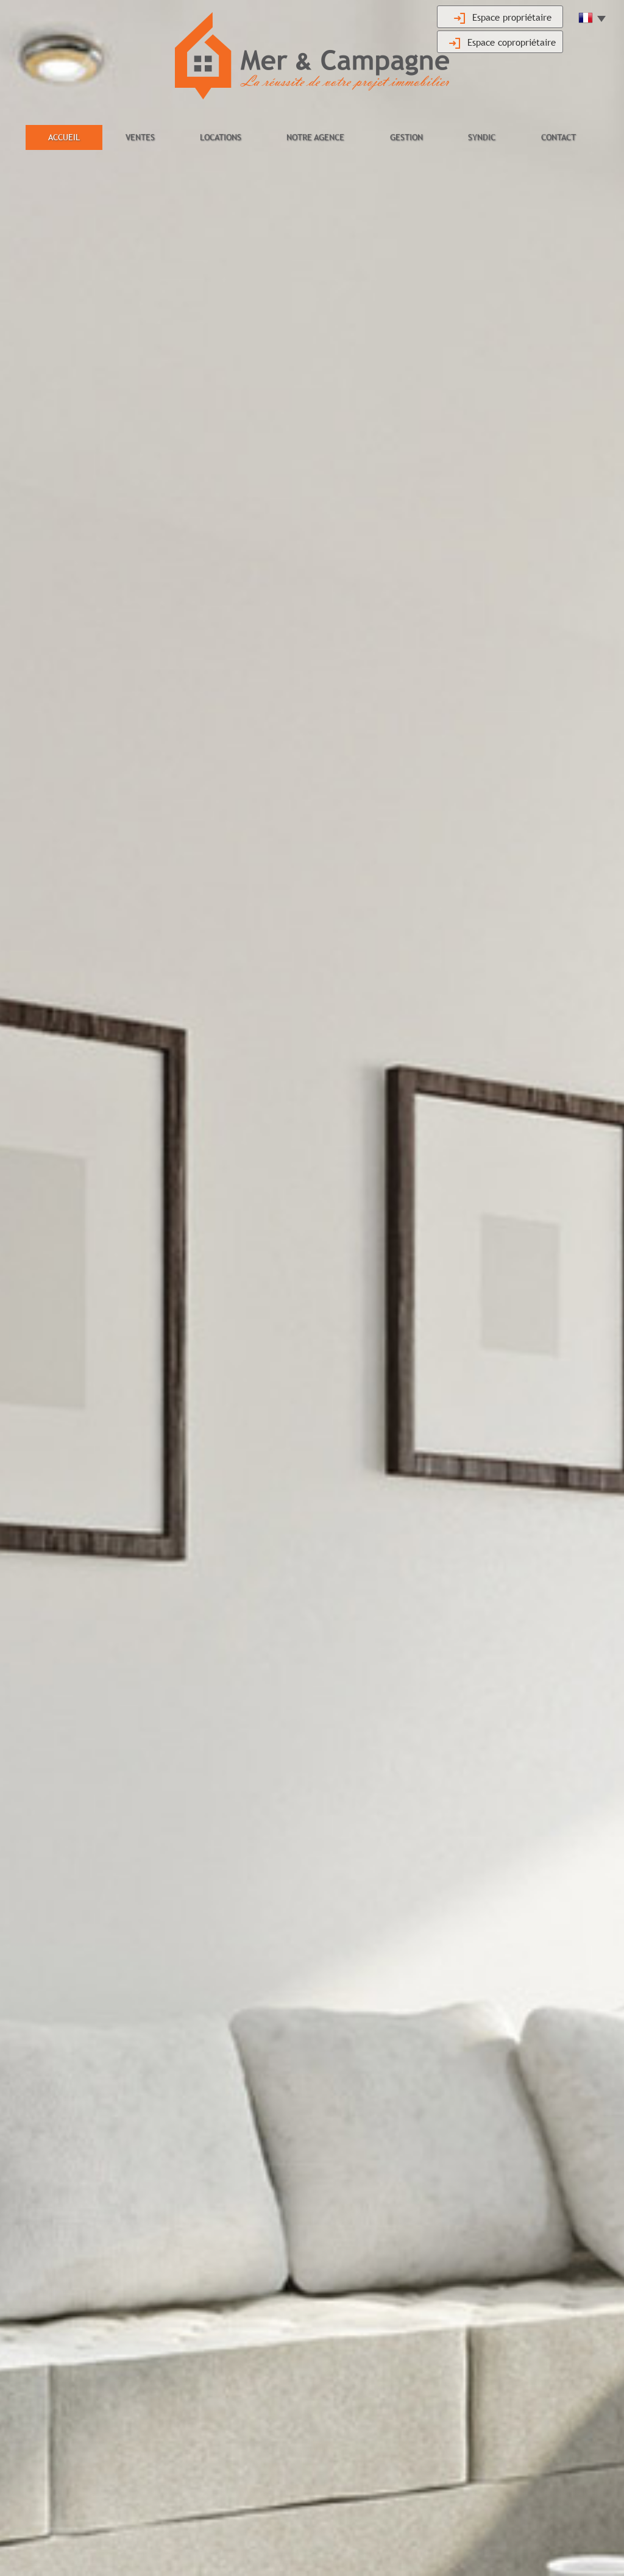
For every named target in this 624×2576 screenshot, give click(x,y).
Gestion (406, 137)
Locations (220, 137)
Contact (558, 137)
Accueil (64, 137)
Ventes (140, 137)
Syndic (481, 137)
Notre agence (315, 137)
